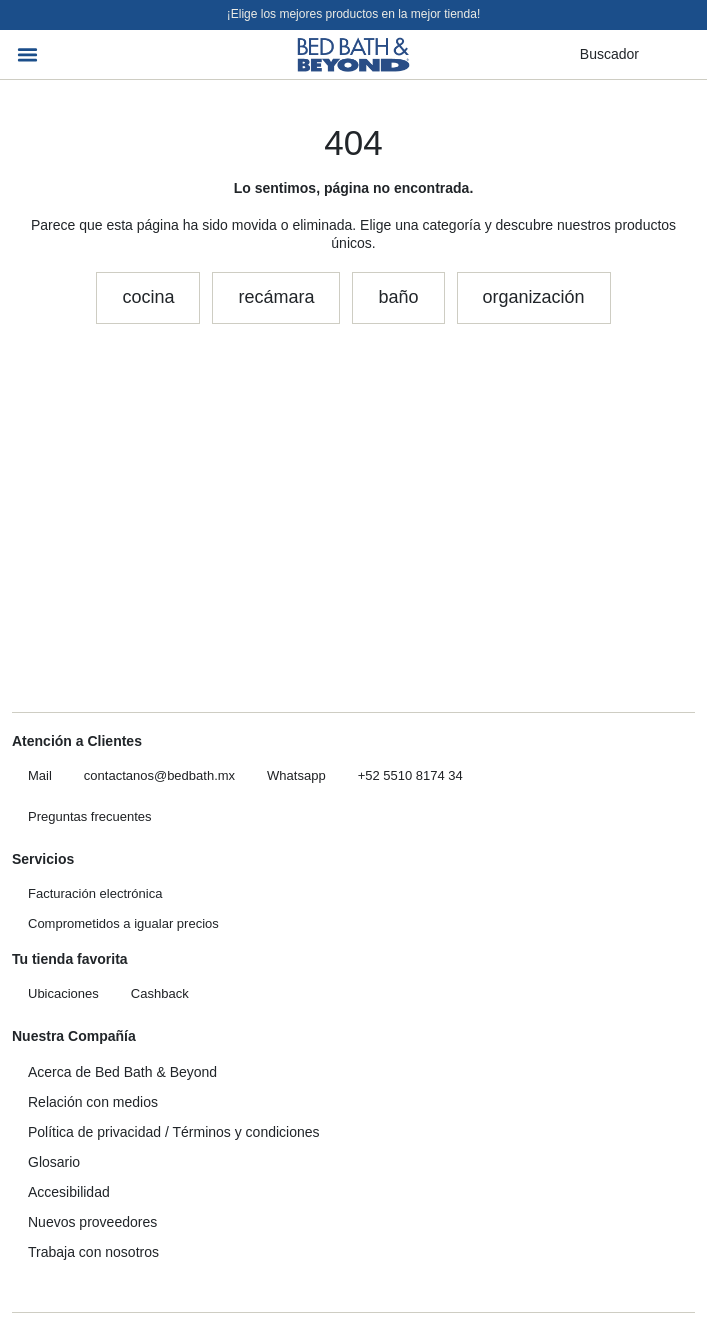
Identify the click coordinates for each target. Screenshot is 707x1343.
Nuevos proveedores (92, 1222)
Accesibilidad (69, 1192)
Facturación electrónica (95, 893)
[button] (28, 55)
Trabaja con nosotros (93, 1252)
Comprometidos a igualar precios (123, 923)
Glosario (54, 1162)
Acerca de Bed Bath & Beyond (122, 1072)
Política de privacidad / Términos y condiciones (174, 1132)
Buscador (609, 54)
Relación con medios (93, 1102)
